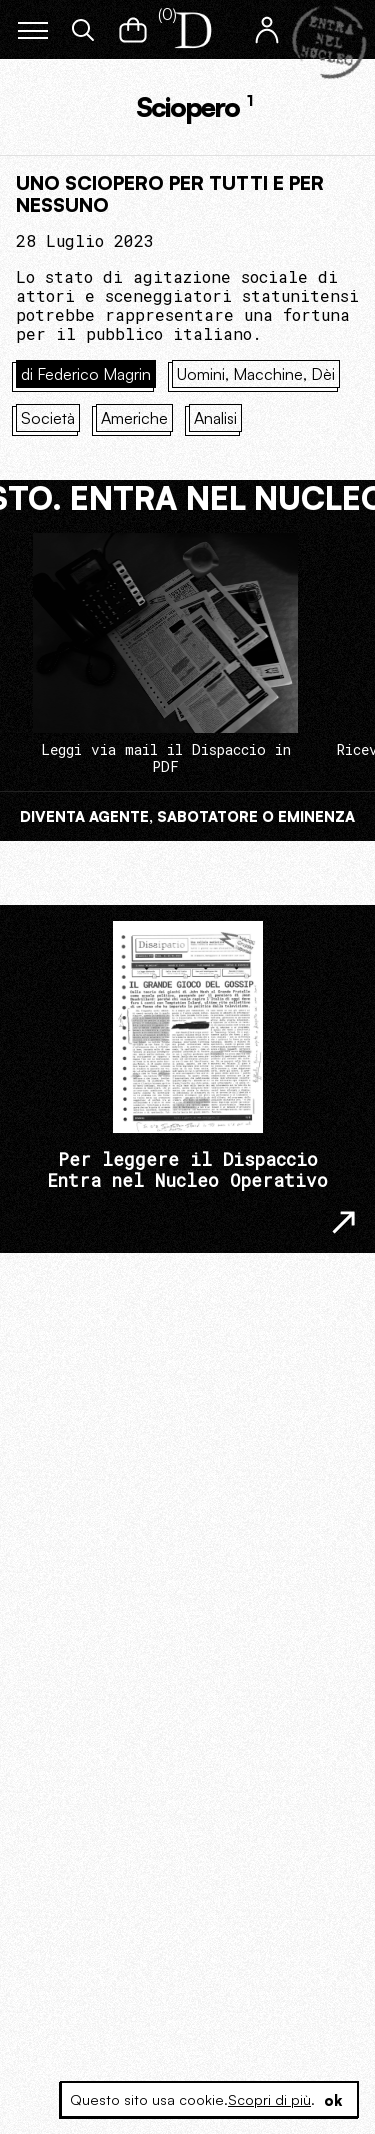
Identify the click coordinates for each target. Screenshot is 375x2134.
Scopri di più (269, 2099)
